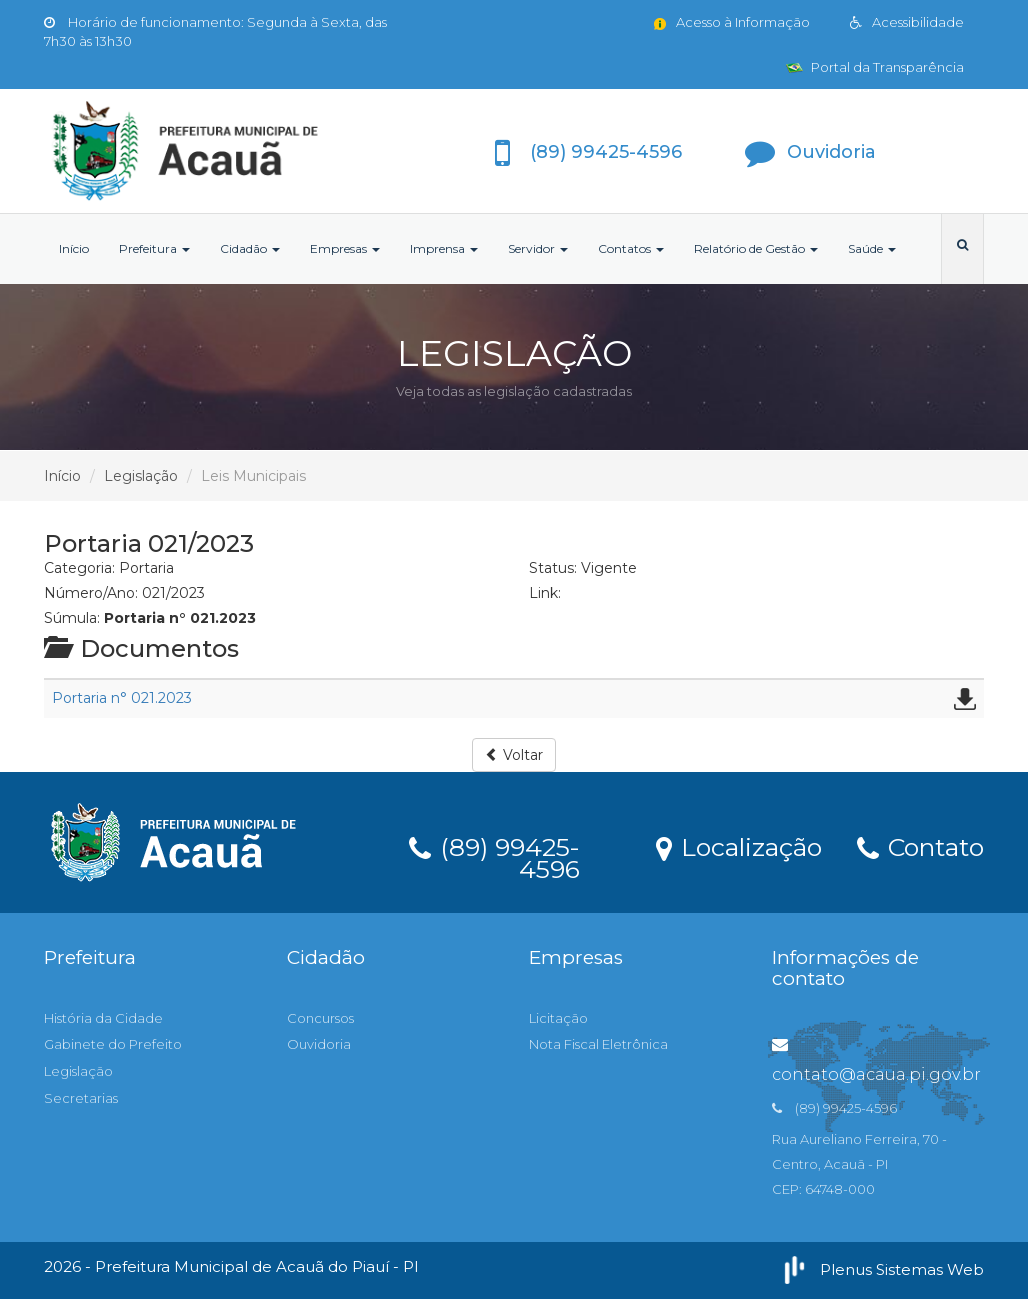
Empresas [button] (345, 248)
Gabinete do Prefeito (113, 1044)
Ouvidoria (319, 1044)
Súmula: (72, 618)
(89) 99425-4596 (494, 855)
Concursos (320, 1018)
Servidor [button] (538, 248)
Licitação (558, 1018)
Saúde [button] (872, 248)
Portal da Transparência (875, 67)
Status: (553, 568)
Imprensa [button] (444, 248)
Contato (920, 846)
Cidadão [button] (250, 248)
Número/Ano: (91, 593)
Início (74, 248)
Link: (545, 593)
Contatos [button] (631, 248)
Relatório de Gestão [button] (756, 248)
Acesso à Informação (730, 22)
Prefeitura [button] (154, 248)
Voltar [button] (514, 755)
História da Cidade (103, 1018)
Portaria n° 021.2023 (122, 698)
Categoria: (79, 568)
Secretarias (81, 1098)
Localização (739, 846)
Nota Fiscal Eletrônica (598, 1044)
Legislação (141, 476)
